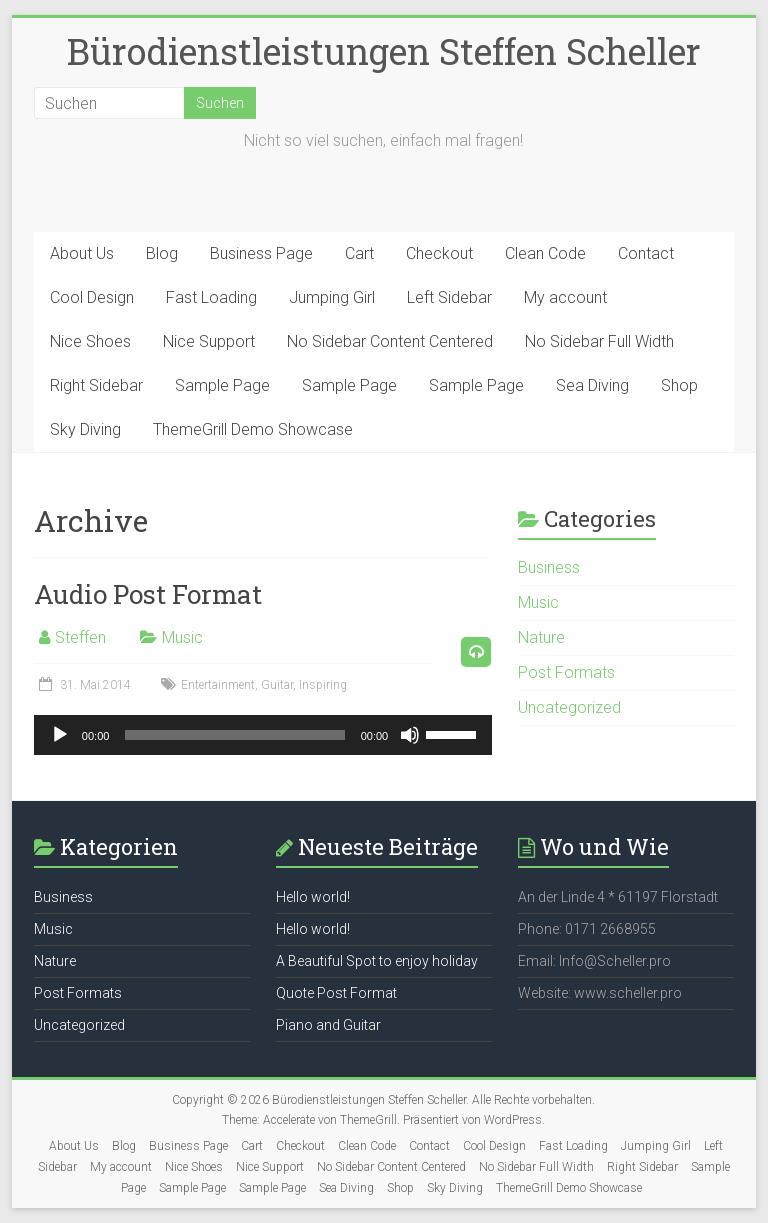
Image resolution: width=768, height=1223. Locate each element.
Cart (359, 253)
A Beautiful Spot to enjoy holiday (377, 961)
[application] (263, 735)
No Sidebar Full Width (599, 341)
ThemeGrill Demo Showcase (253, 429)
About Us (82, 253)
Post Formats (566, 672)
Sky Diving (85, 429)
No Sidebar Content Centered (390, 341)
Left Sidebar (449, 297)
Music (182, 637)
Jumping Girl (332, 297)
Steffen (80, 637)
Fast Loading (211, 297)
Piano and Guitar (328, 1025)
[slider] (234, 735)
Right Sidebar (96, 385)
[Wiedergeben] (60, 735)
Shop (679, 385)
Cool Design (92, 297)
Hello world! (313, 897)
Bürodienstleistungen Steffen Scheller (384, 51)
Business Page (261, 253)
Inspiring (323, 685)
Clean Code (545, 253)
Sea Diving (592, 385)
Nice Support (209, 341)
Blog (162, 253)
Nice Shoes (90, 341)
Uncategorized (569, 707)
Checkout (439, 253)
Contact (646, 253)
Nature (541, 637)
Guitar (277, 685)
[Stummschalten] (410, 735)
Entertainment (218, 685)
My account (565, 297)
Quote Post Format (336, 993)
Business (549, 567)
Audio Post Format (148, 594)
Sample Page (222, 385)
